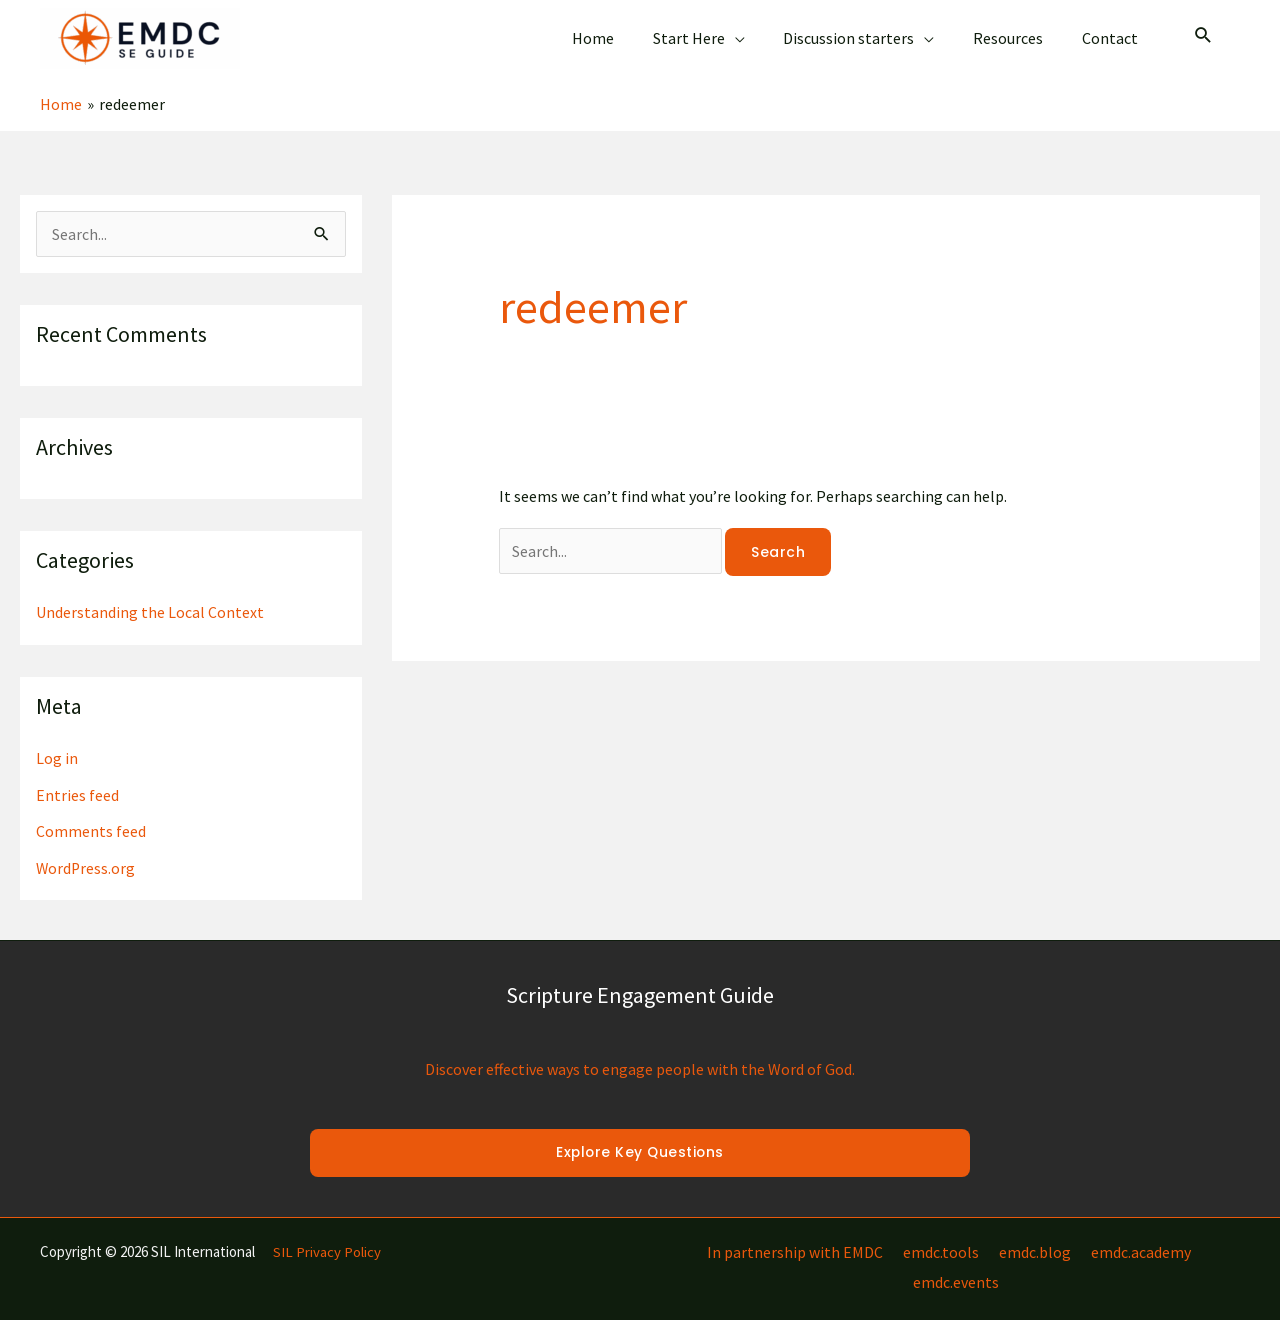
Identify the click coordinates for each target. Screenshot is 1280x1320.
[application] (758, 31)
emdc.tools (896, 1234)
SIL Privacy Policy (327, 1233)
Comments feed (91, 814)
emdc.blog (986, 1234)
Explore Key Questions (640, 1135)
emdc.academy (1088, 1234)
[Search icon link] (1203, 29)
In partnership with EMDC (754, 1234)
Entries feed (77, 778)
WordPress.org (86, 850)
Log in (57, 742)
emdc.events (1197, 1234)
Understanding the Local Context (150, 597)
